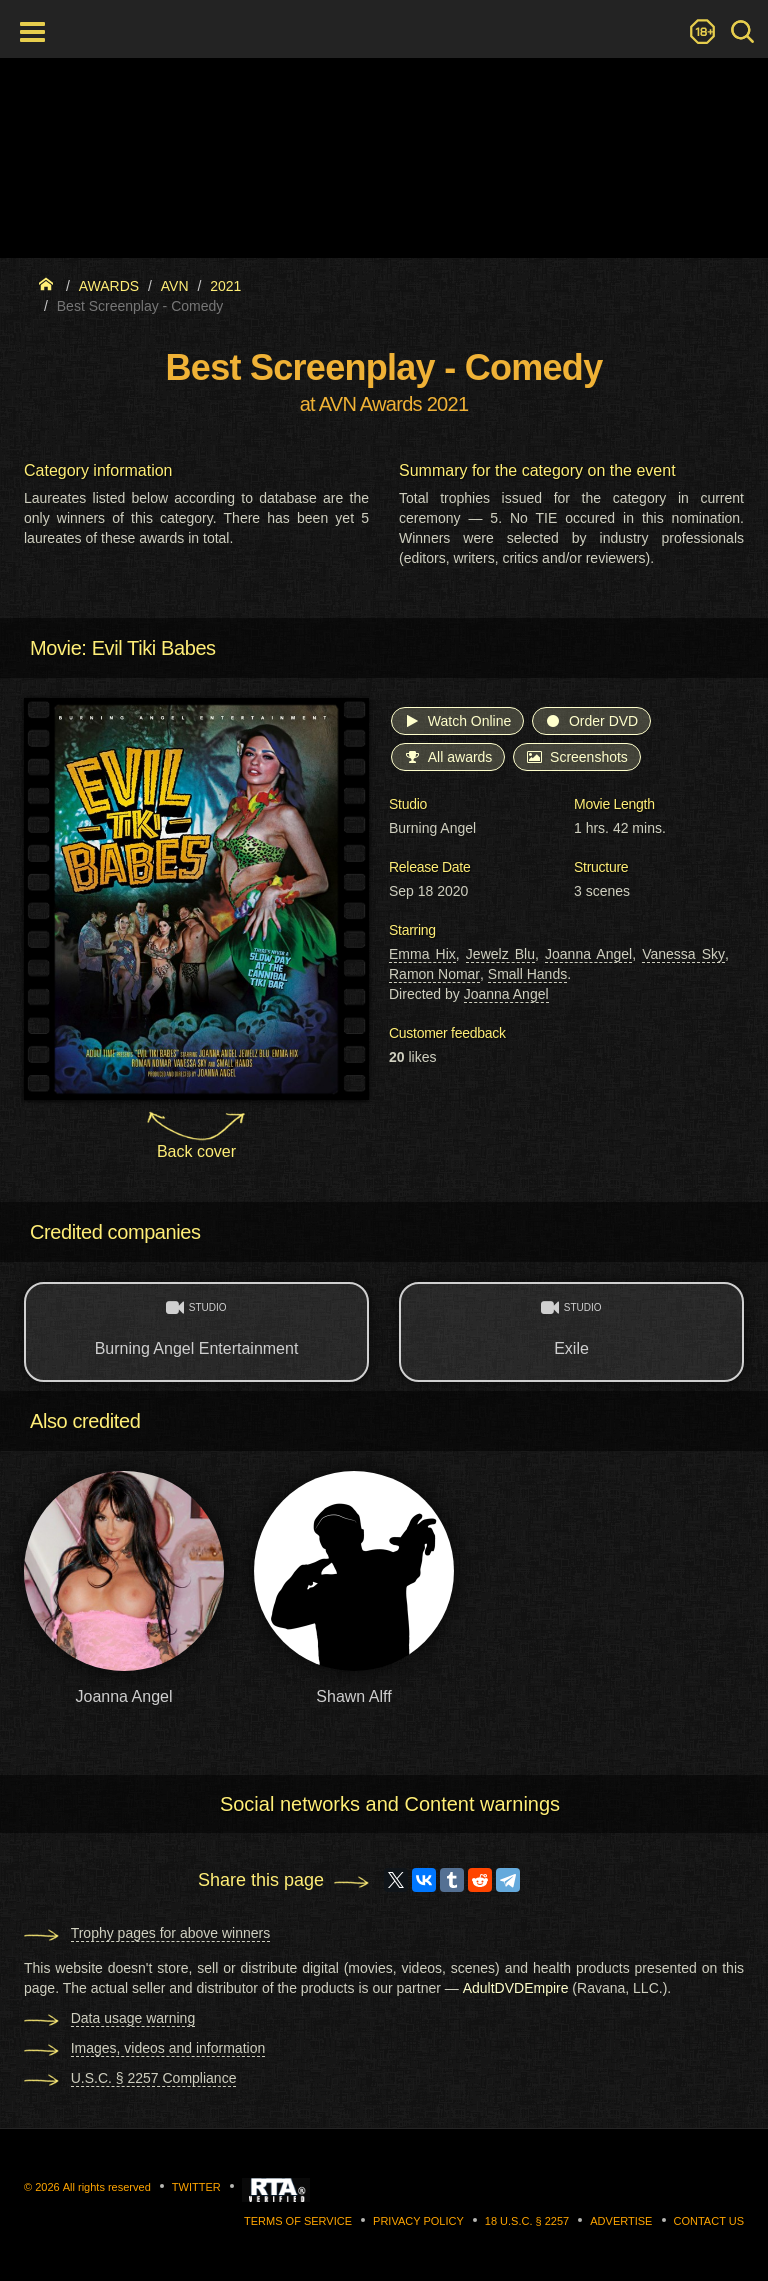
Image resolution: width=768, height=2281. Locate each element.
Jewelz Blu (500, 954)
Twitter (196, 2187)
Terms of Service (298, 2221)
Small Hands (527, 974)
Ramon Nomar (434, 974)
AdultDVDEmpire (516, 1988)
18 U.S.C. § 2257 (527, 2221)
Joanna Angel (588, 954)
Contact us (709, 2221)
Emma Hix (422, 954)
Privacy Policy (418, 2221)
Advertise (621, 2221)
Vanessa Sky (683, 954)
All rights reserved (107, 2187)
